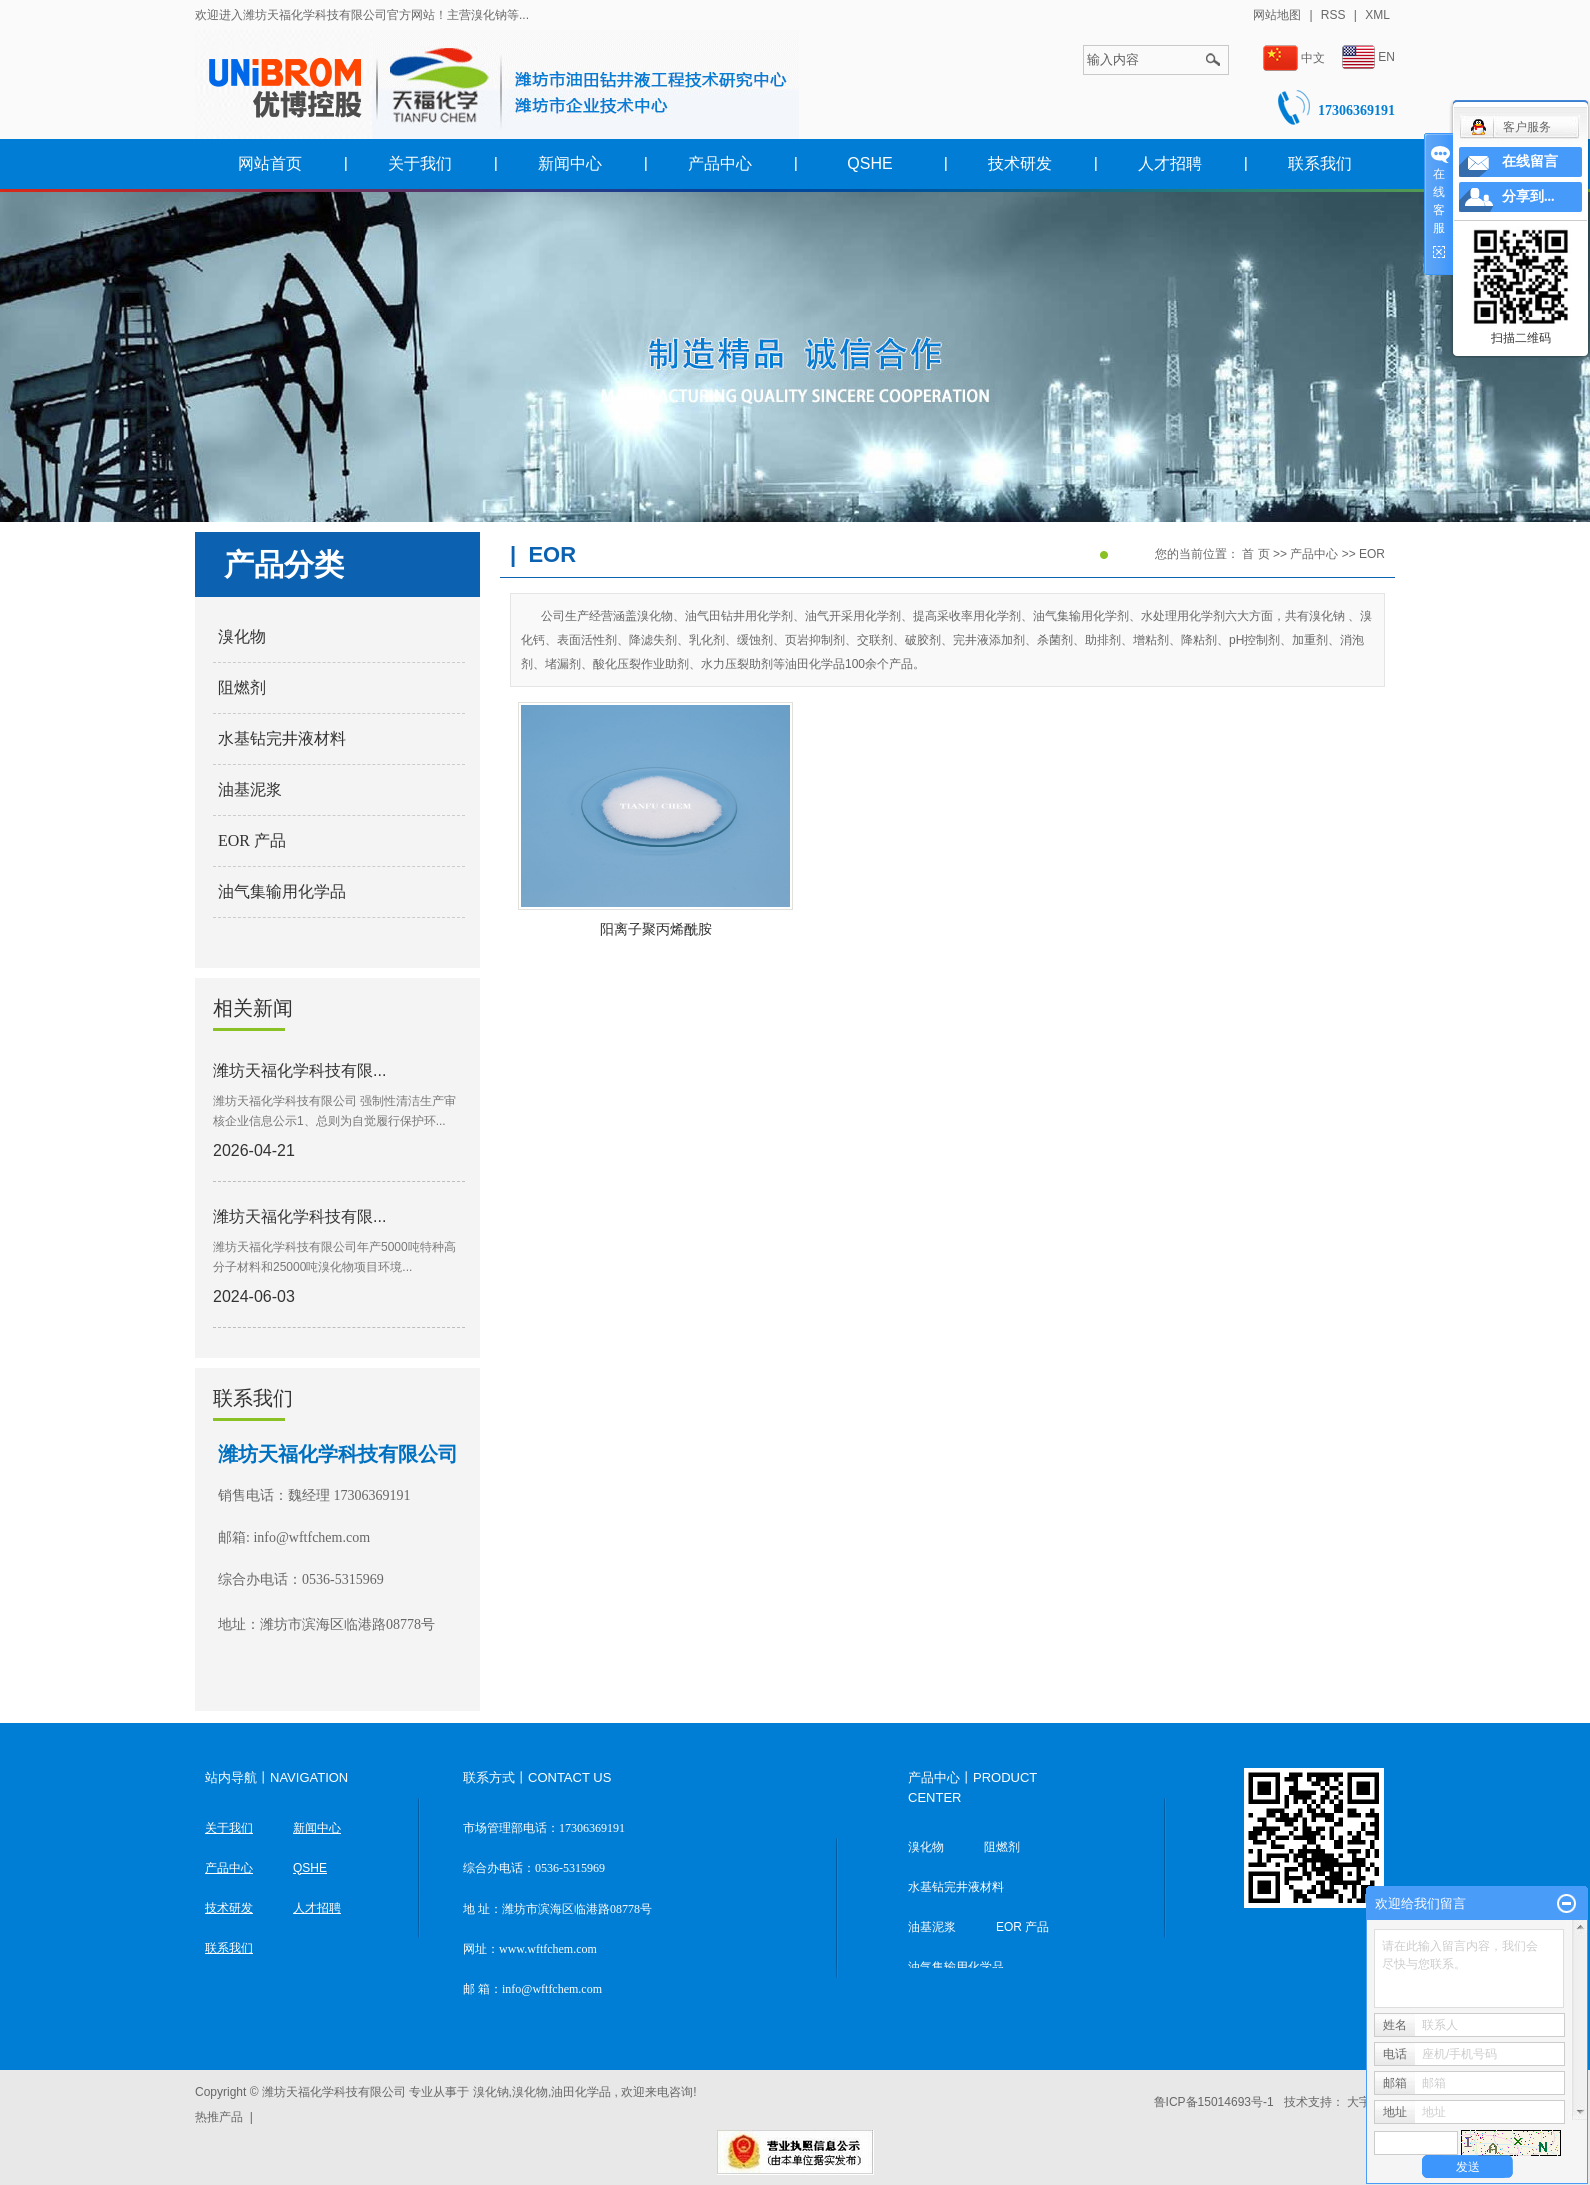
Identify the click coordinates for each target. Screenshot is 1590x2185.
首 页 (1255, 554)
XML (1377, 15)
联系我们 (1320, 163)
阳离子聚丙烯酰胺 (656, 929)
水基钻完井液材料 (282, 738)
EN (1368, 57)
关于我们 (420, 163)
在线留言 (1530, 161)
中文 (1294, 58)
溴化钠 (491, 2092)
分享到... (1528, 196)
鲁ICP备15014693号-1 (1214, 2102)
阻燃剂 (242, 687)
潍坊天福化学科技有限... (299, 1070)
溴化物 (242, 636)
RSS (1333, 15)
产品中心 (720, 163)
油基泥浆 (250, 789)
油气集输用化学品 (282, 891)
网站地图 (1278, 15)
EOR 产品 (252, 840)
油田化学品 (581, 2092)
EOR (1372, 554)
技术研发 (1020, 163)
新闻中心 (570, 163)
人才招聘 (1170, 163)
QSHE (869, 163)
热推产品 (219, 2117)
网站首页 (270, 163)
